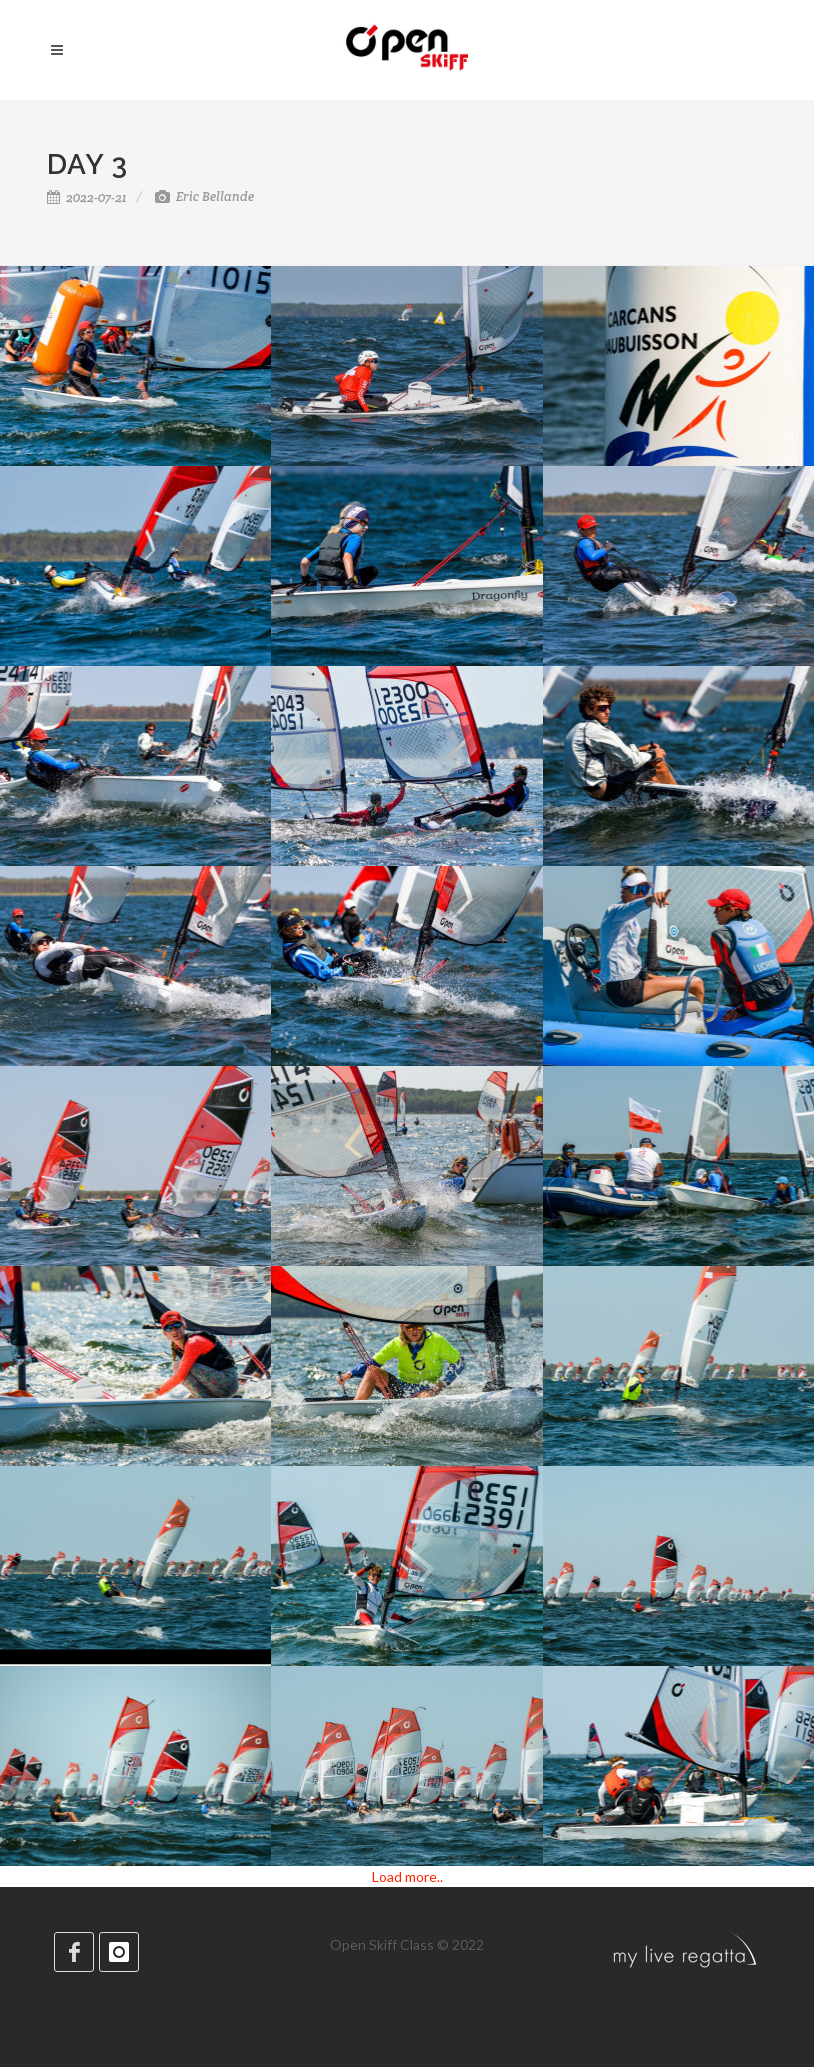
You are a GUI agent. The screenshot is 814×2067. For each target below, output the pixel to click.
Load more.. (407, 1876)
